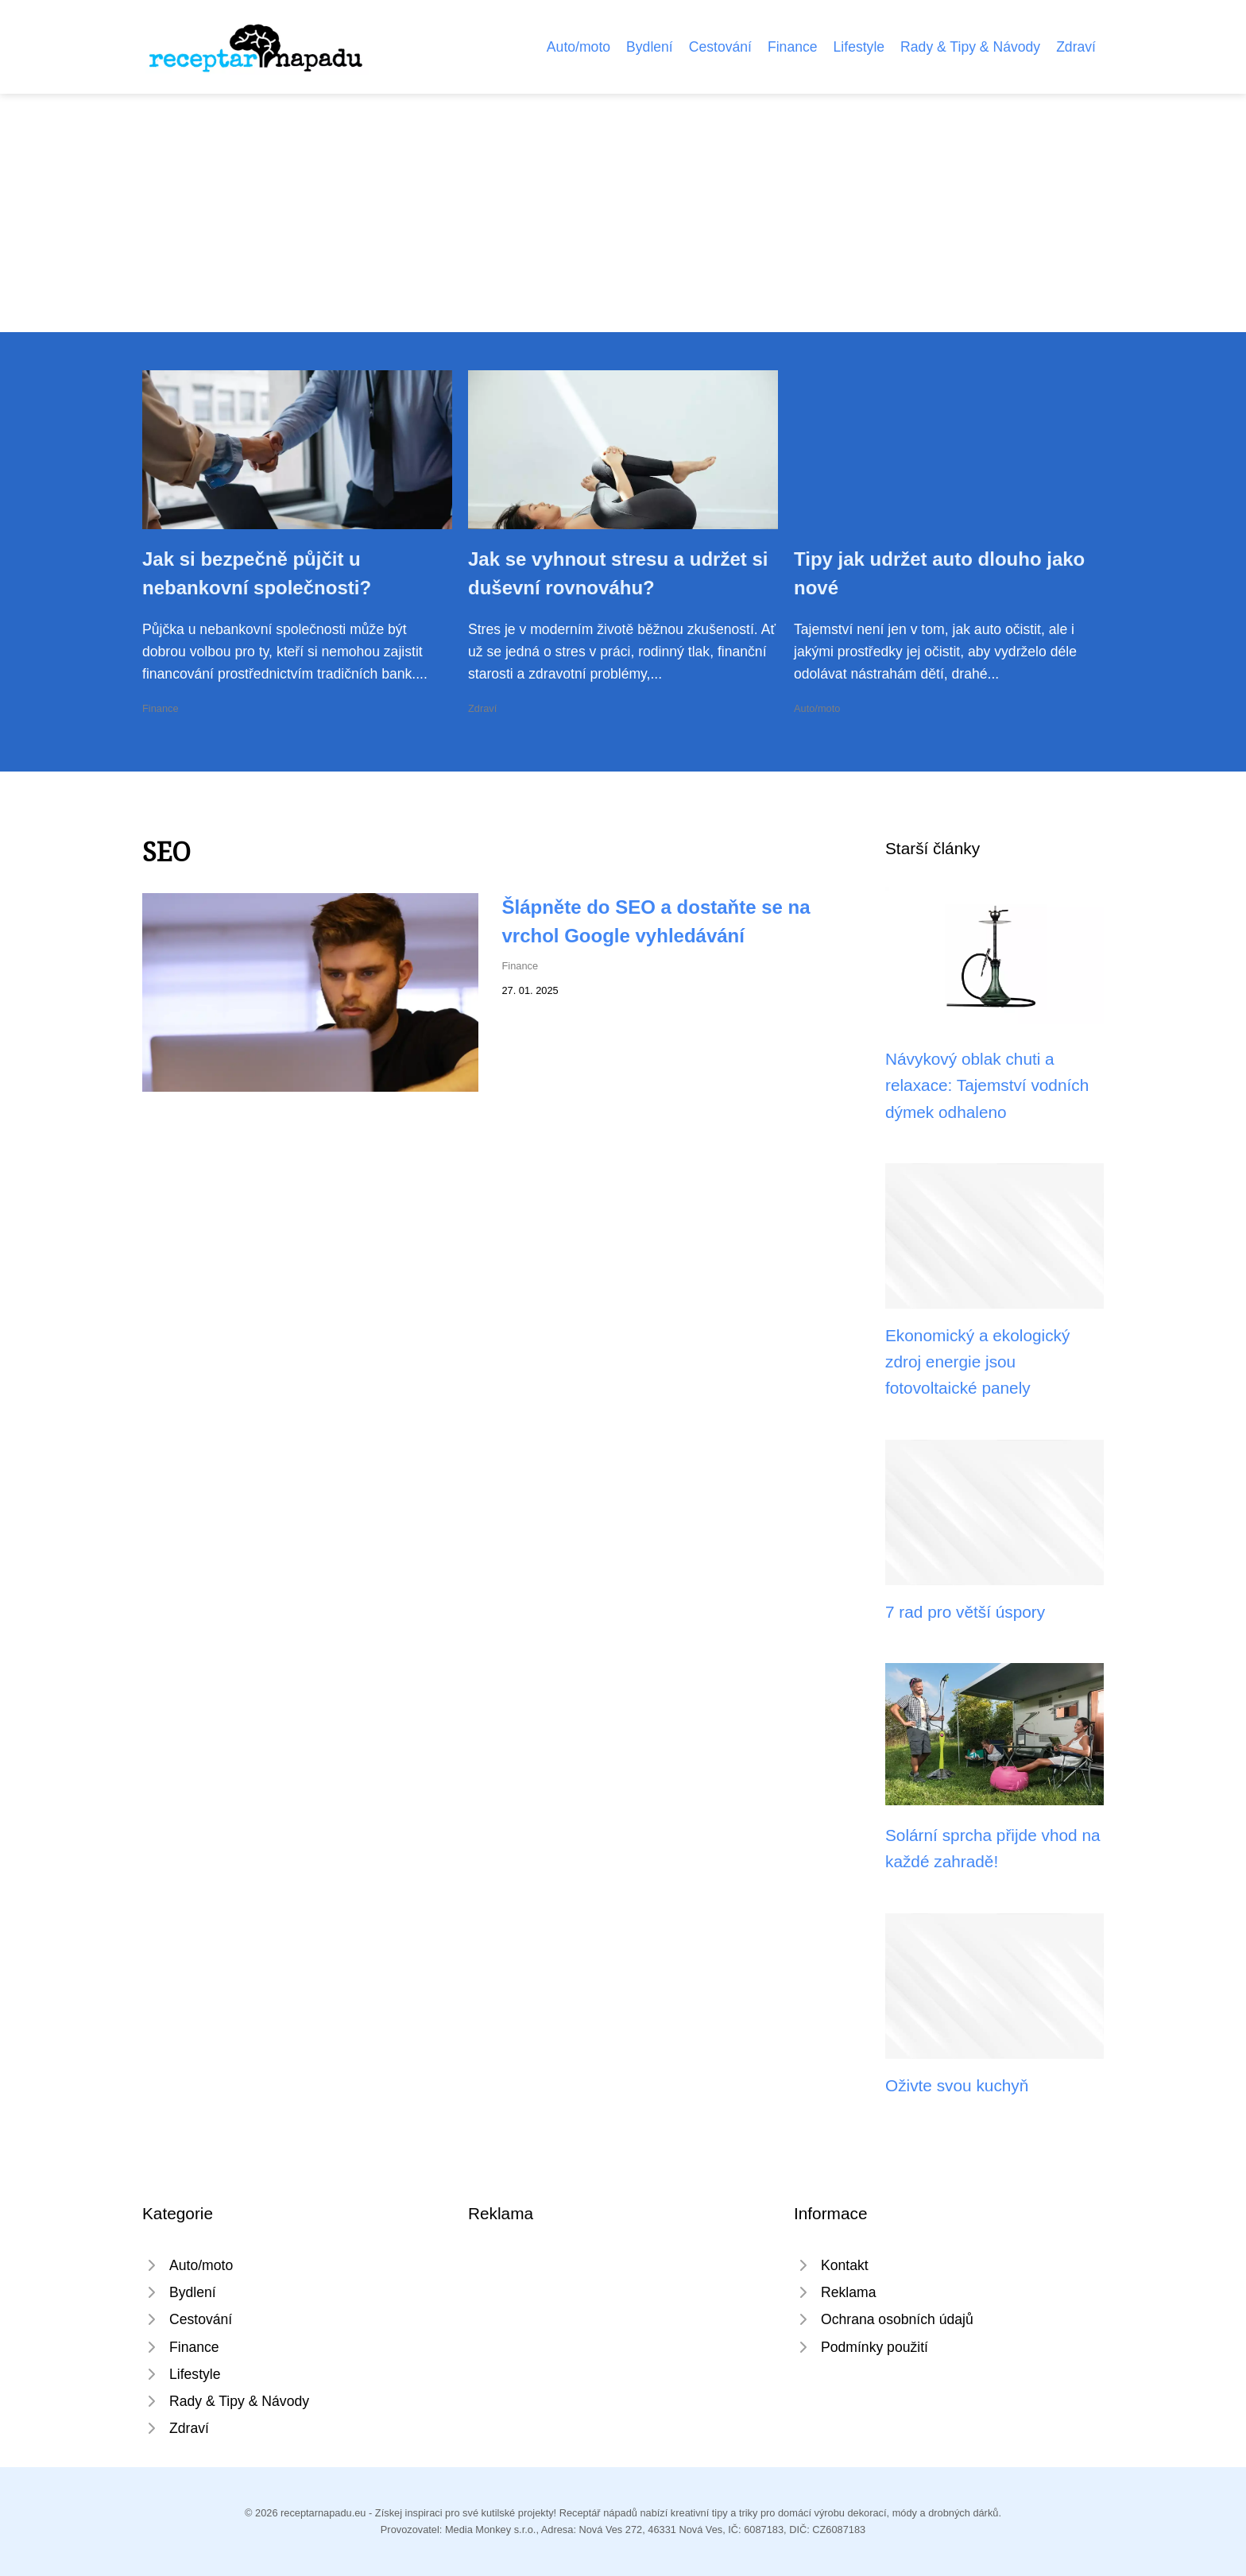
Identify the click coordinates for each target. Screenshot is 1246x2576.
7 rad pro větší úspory (965, 1612)
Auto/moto (578, 47)
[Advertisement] (623, 213)
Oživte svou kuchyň (956, 2085)
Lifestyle (859, 47)
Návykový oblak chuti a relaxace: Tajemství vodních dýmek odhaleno (987, 1085)
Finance (793, 47)
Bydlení (649, 47)
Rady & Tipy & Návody (970, 47)
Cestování (720, 47)
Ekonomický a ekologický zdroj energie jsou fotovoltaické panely (977, 1362)
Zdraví (1076, 47)
